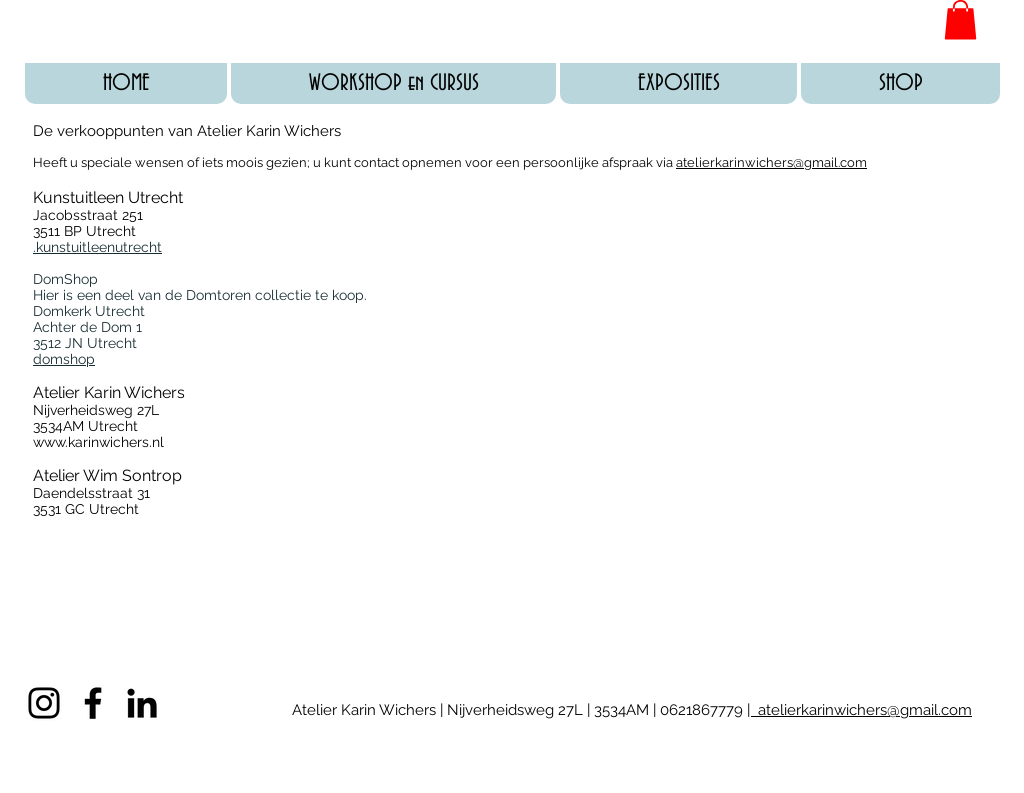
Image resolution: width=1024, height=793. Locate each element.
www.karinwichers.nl (98, 442)
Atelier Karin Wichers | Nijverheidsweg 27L (439, 710)
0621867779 (703, 710)
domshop (64, 359)
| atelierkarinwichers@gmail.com (859, 710)
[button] (960, 19)
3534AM (620, 710)
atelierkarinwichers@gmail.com (771, 162)
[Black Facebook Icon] (93, 703)
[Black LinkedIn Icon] (142, 703)
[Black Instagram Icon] (44, 703)
